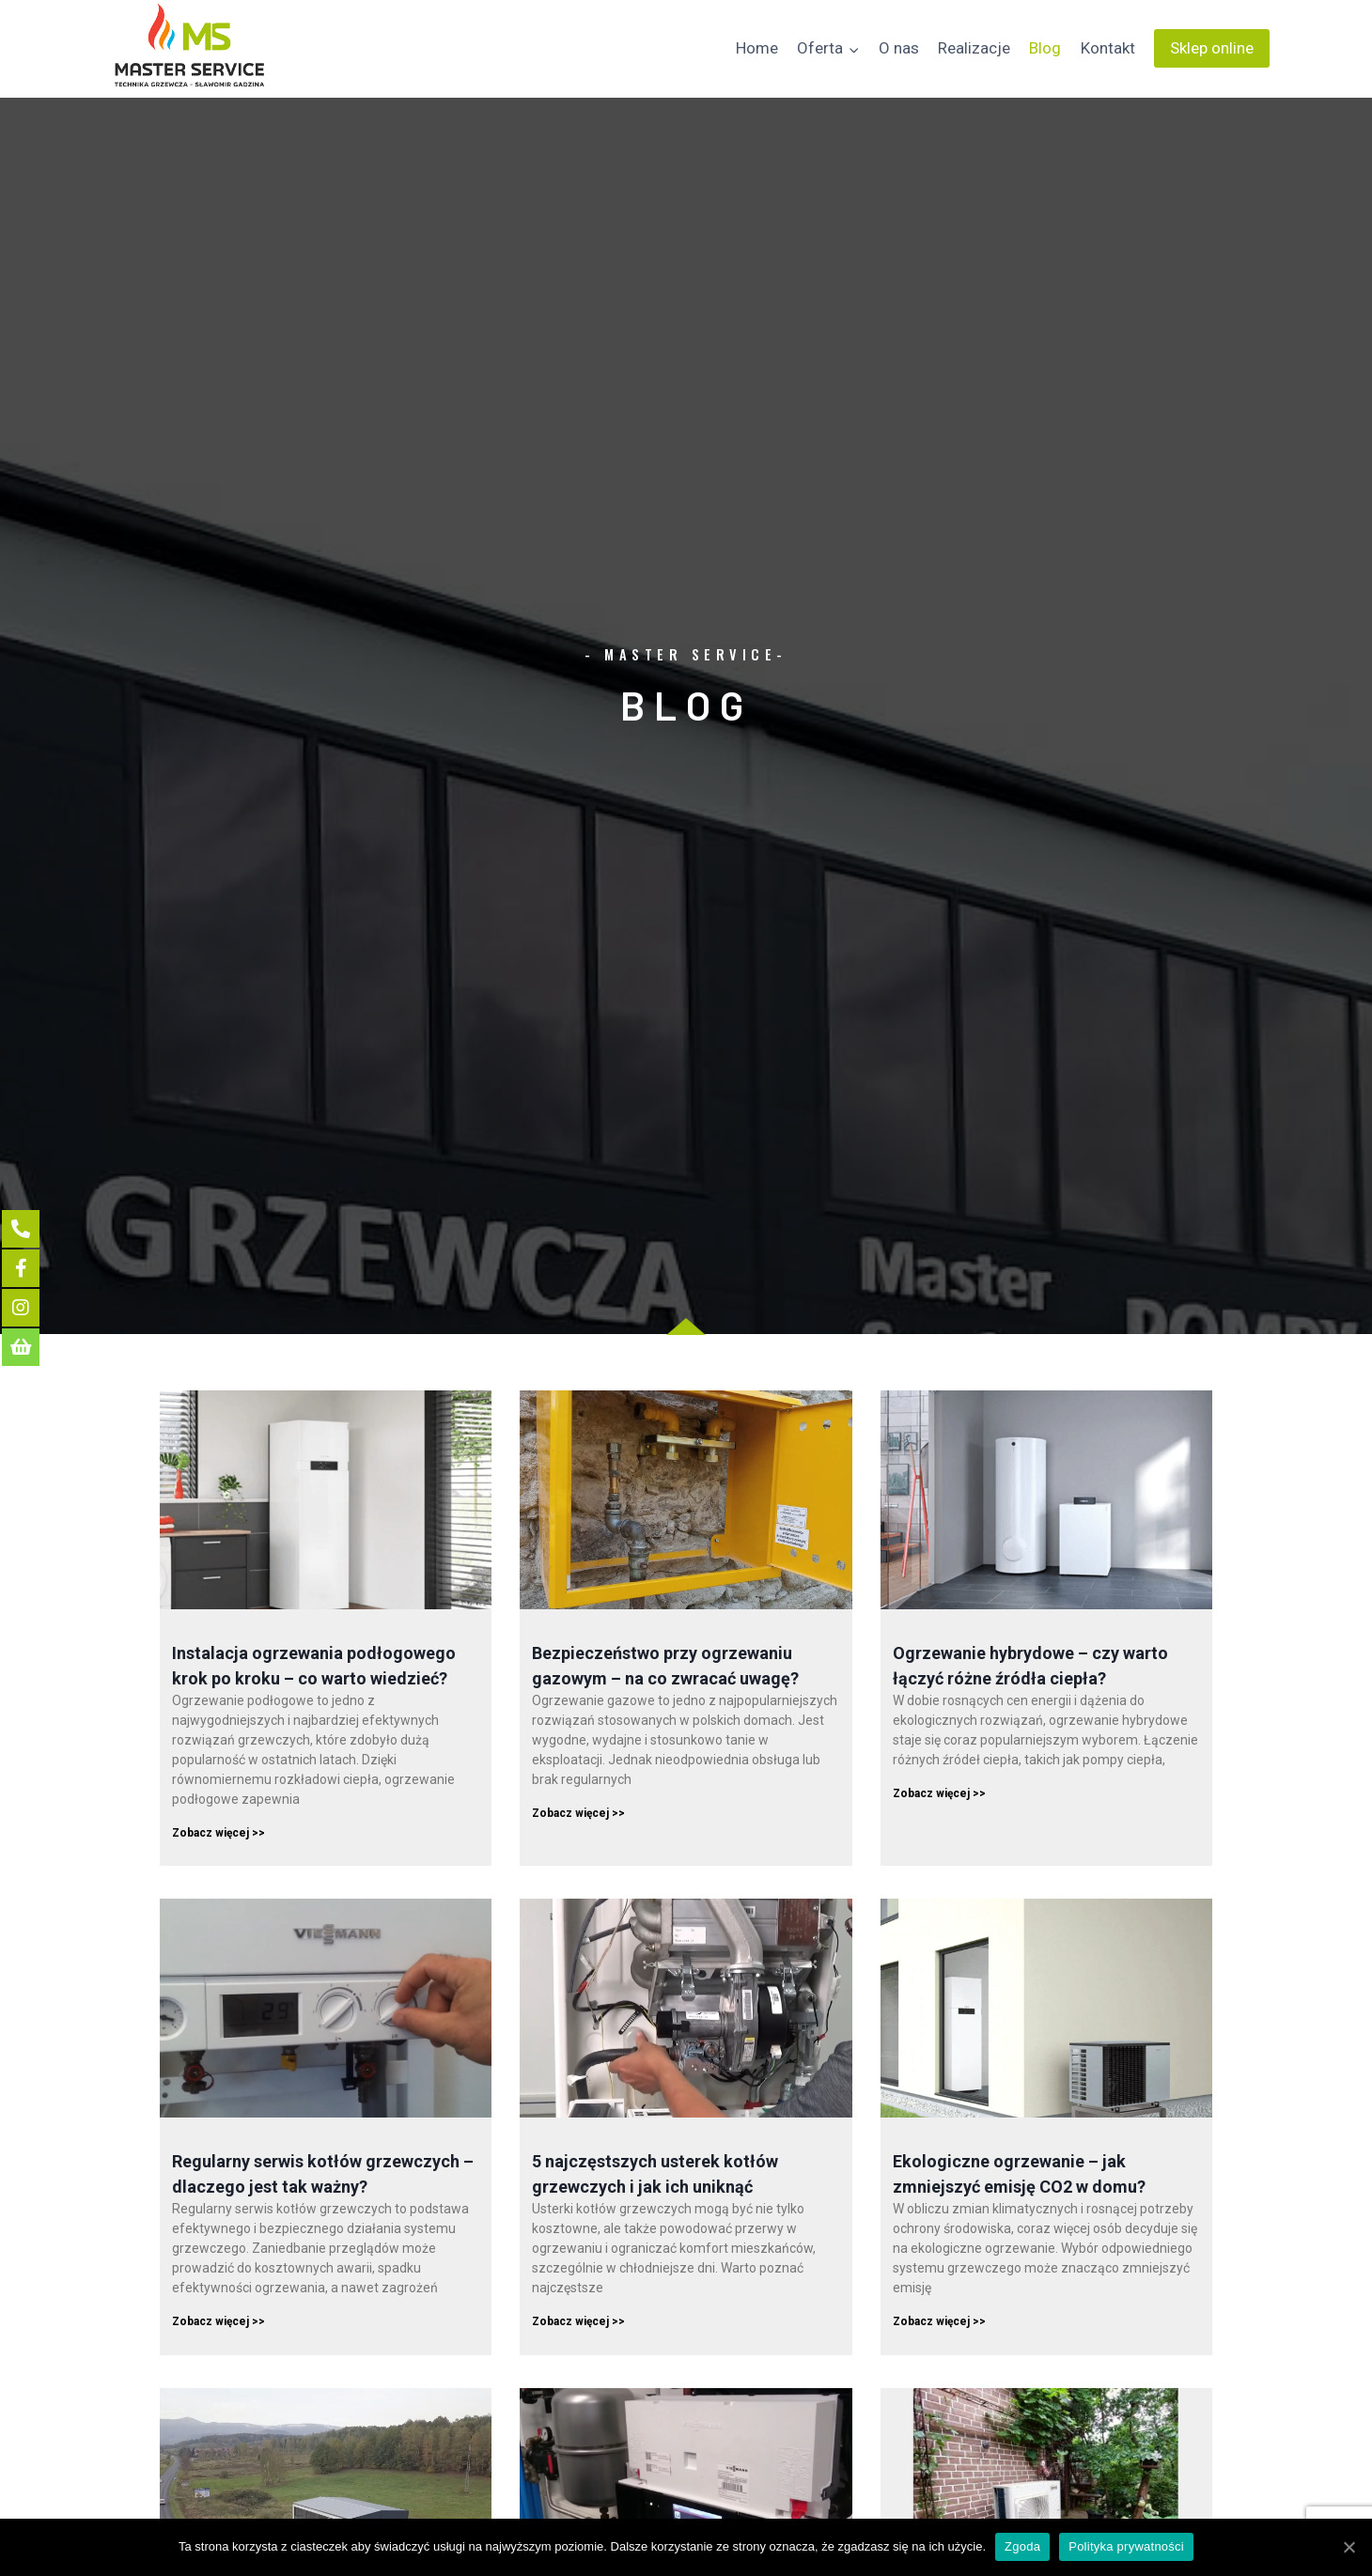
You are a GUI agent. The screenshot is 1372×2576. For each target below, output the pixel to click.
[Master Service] (189, 49)
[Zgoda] (1348, 2546)
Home (757, 48)
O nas (899, 48)
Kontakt (1108, 48)
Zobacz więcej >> (218, 1832)
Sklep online (1212, 48)
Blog (1045, 48)
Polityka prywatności (1126, 2546)
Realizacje (974, 48)
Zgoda (1022, 2546)
